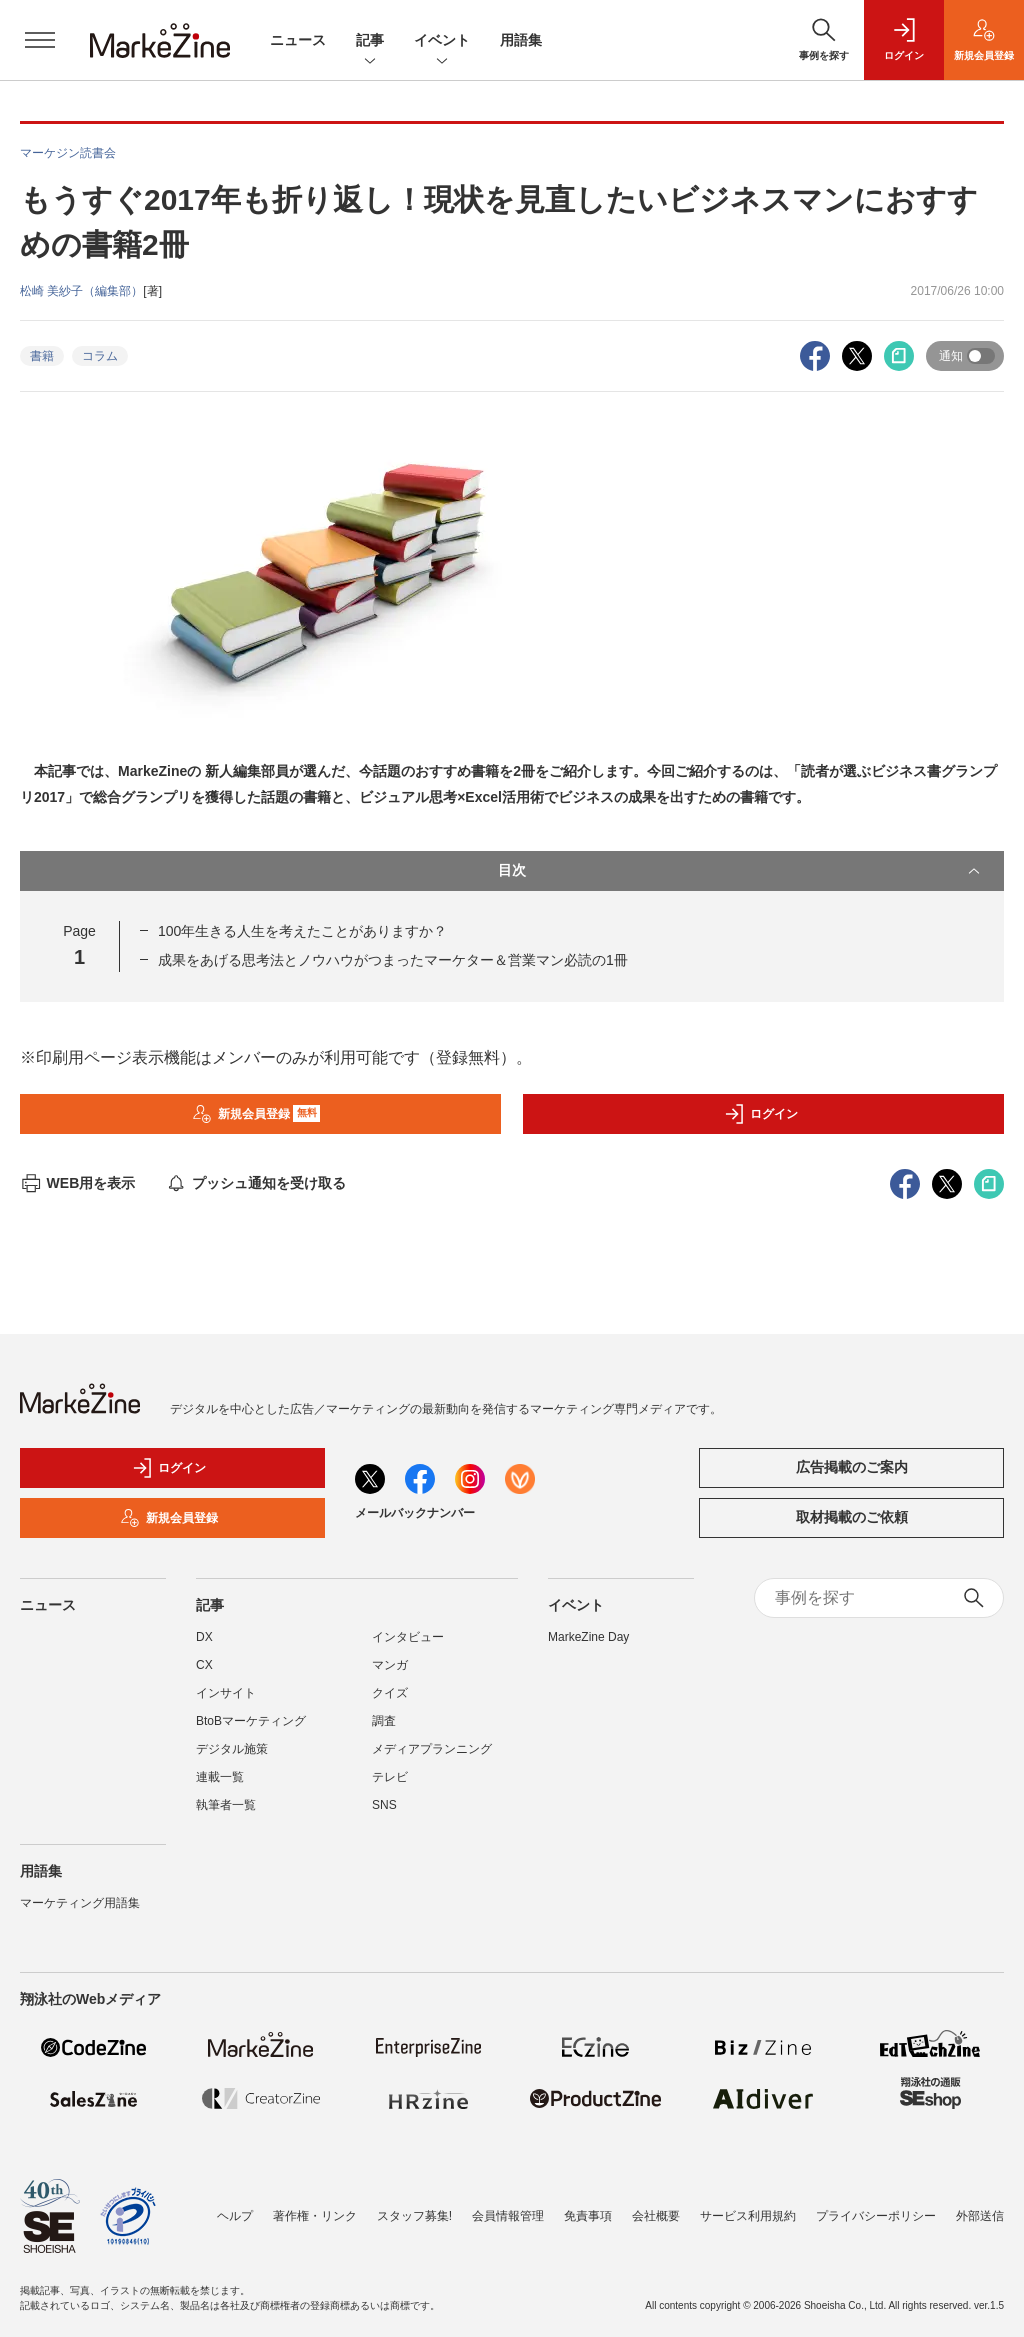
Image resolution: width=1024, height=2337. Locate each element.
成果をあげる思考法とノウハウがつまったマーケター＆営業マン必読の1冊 (393, 960)
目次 (741, 871)
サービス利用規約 (748, 2216)
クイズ (390, 1693)
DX (204, 1637)
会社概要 (656, 2216)
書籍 (42, 356)
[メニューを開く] (40, 40)
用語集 (521, 40)
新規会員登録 (256, 1114)
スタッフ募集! (414, 2216)
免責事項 (588, 2216)
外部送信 (980, 2216)
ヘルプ (235, 2216)
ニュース (298, 40)
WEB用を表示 (77, 1183)
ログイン (761, 1114)
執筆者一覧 (226, 1805)
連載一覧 (220, 1777)
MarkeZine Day (588, 1637)
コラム (100, 356)
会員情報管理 (508, 2216)
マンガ (390, 1665)
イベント (442, 41)
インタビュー (408, 1637)
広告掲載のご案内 (852, 1467)
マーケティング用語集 (80, 1903)
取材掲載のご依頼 (852, 1517)
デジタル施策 (232, 1749)
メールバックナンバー (415, 1513)
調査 (384, 1721)
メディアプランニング (432, 1749)
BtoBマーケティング (251, 1721)
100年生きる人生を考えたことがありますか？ (302, 931)
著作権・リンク (315, 2216)
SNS (384, 1805)
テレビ (390, 1777)
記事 (370, 41)
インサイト (226, 1693)
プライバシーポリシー (876, 2216)
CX (204, 1665)
